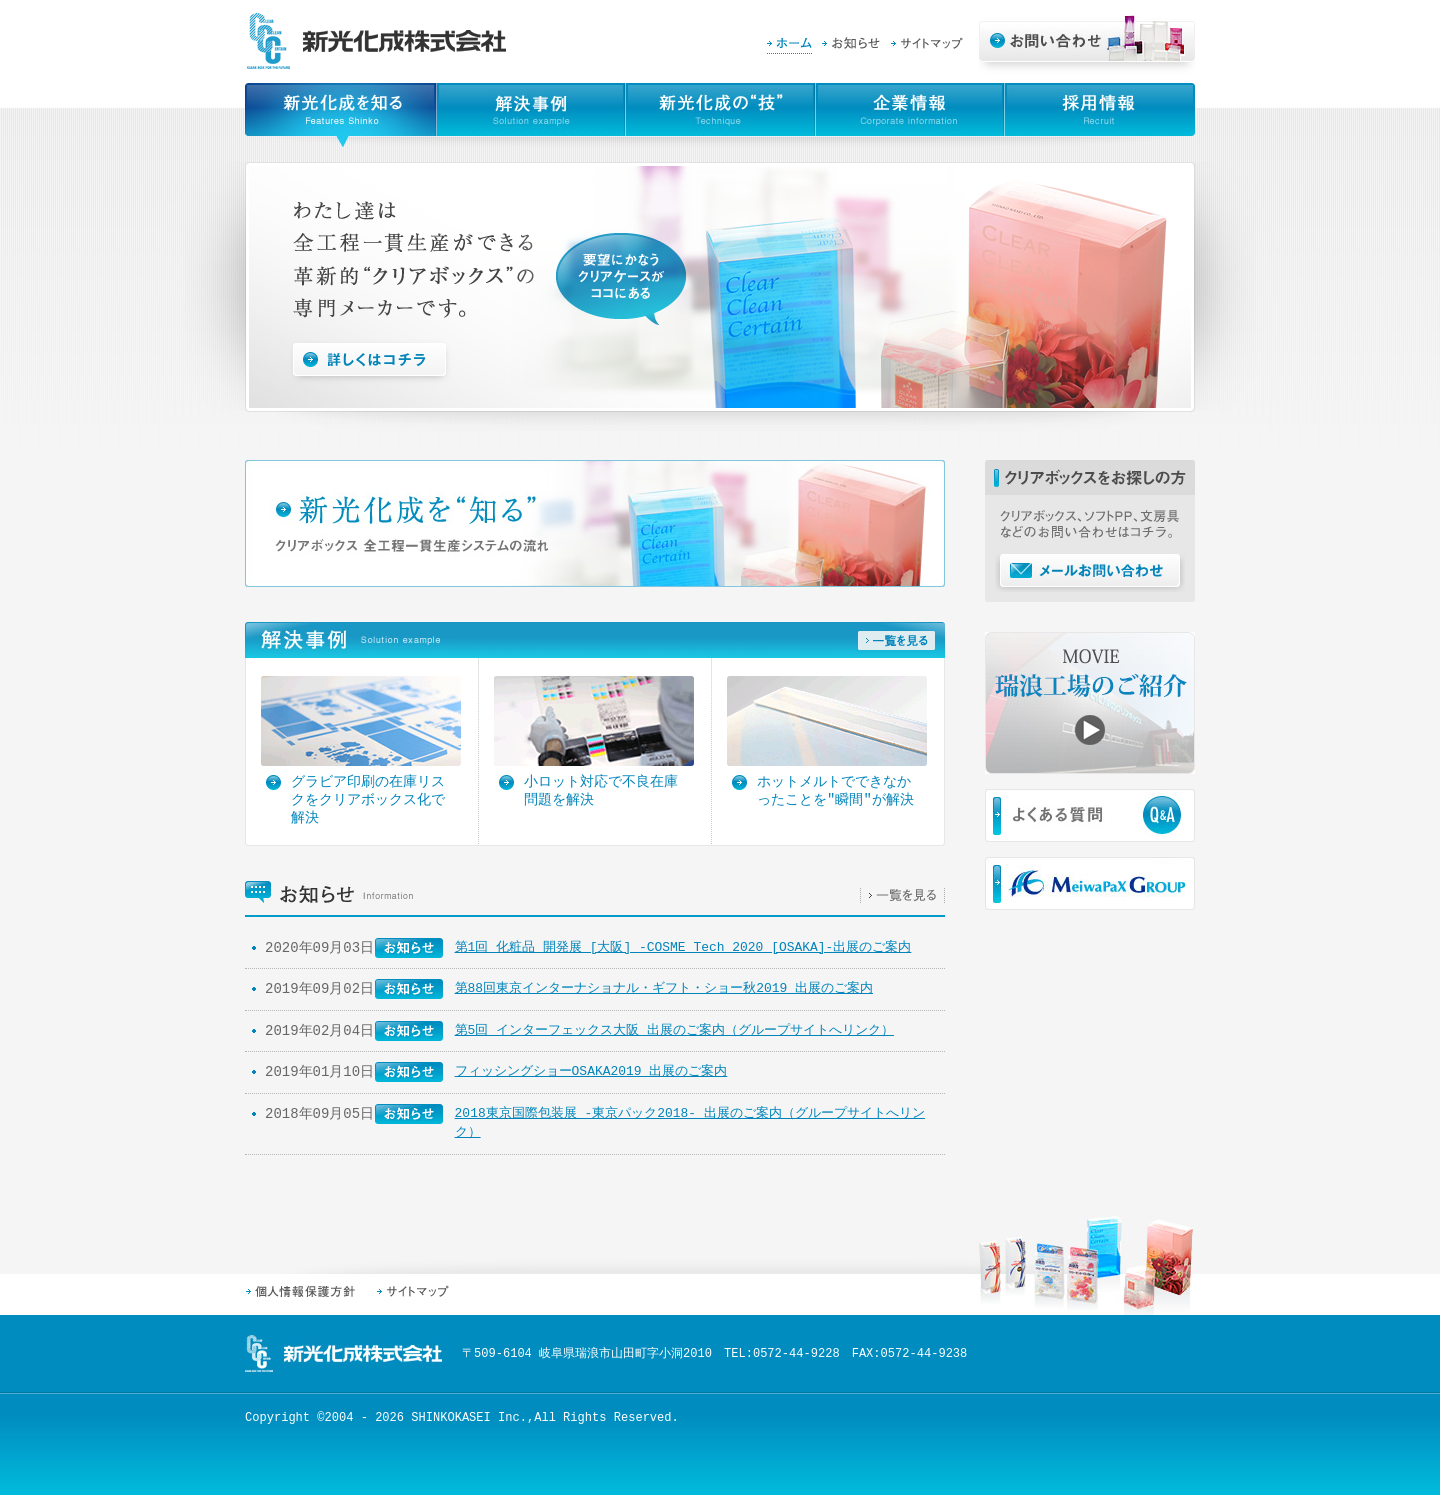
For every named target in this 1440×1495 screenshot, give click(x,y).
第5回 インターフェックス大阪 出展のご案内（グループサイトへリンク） (674, 1030)
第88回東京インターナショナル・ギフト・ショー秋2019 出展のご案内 (664, 988)
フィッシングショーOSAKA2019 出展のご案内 (591, 1071)
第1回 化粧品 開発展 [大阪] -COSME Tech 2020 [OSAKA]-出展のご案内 (683, 947)
